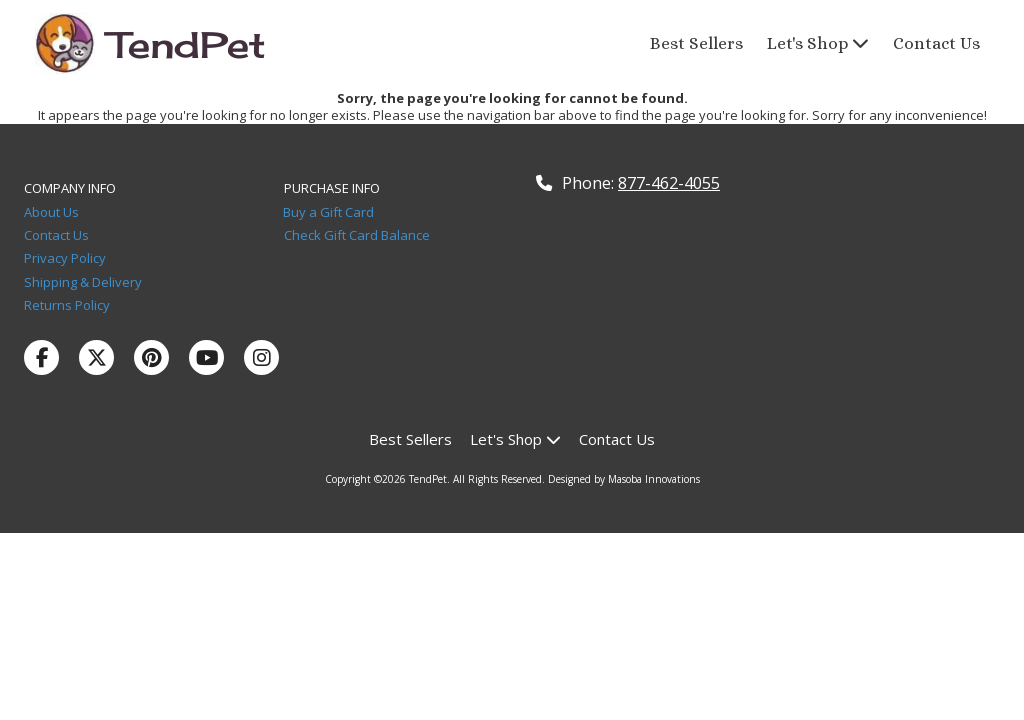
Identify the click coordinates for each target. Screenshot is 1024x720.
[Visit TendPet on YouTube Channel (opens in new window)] (206, 357)
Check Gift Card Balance (357, 235)
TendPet (187, 45)
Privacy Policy (68, 258)
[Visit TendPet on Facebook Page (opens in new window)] (41, 357)
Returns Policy (67, 305)
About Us (53, 212)
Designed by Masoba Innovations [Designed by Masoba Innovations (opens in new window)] (624, 479)
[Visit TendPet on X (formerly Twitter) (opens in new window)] (96, 357)
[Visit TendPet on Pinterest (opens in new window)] (151, 357)
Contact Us (61, 235)
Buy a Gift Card (328, 212)
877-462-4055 (669, 183)
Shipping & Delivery (83, 282)
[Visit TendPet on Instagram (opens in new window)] (261, 357)
